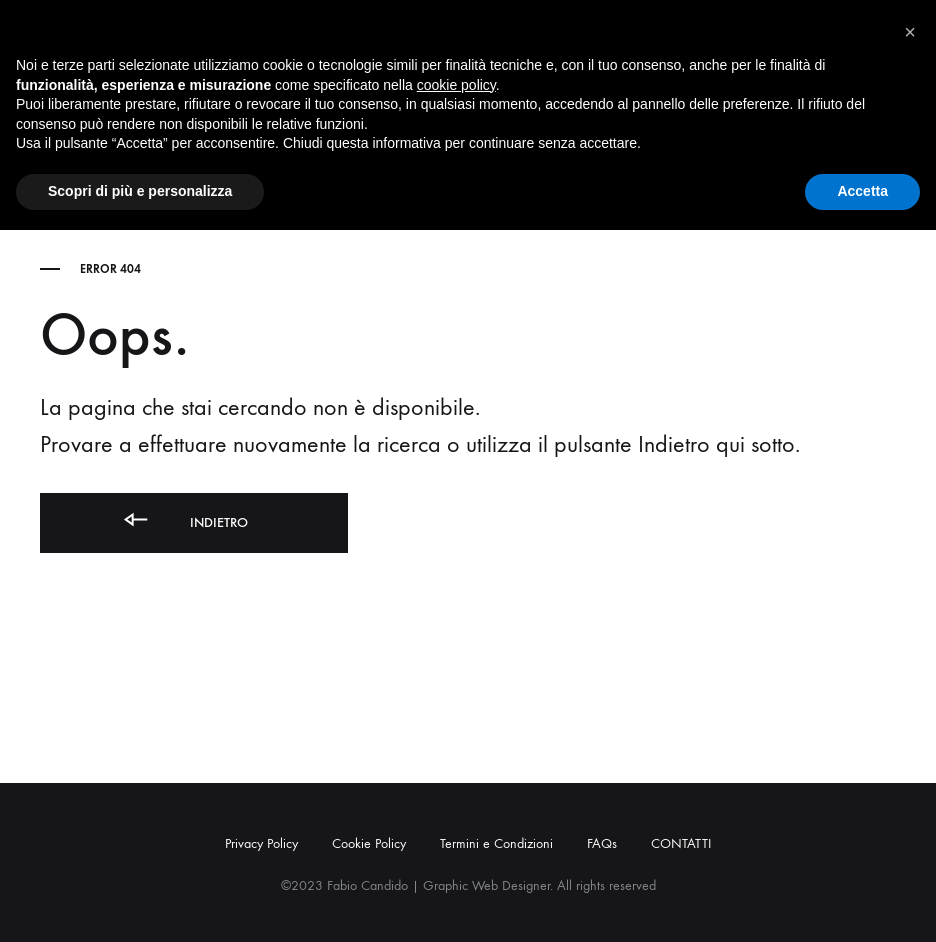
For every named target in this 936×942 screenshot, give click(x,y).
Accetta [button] (862, 191)
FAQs (602, 843)
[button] (910, 32)
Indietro (184, 520)
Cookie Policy (369, 843)
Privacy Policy (261, 843)
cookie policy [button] (456, 85)
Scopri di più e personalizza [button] (140, 191)
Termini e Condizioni (496, 843)
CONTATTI (681, 843)
